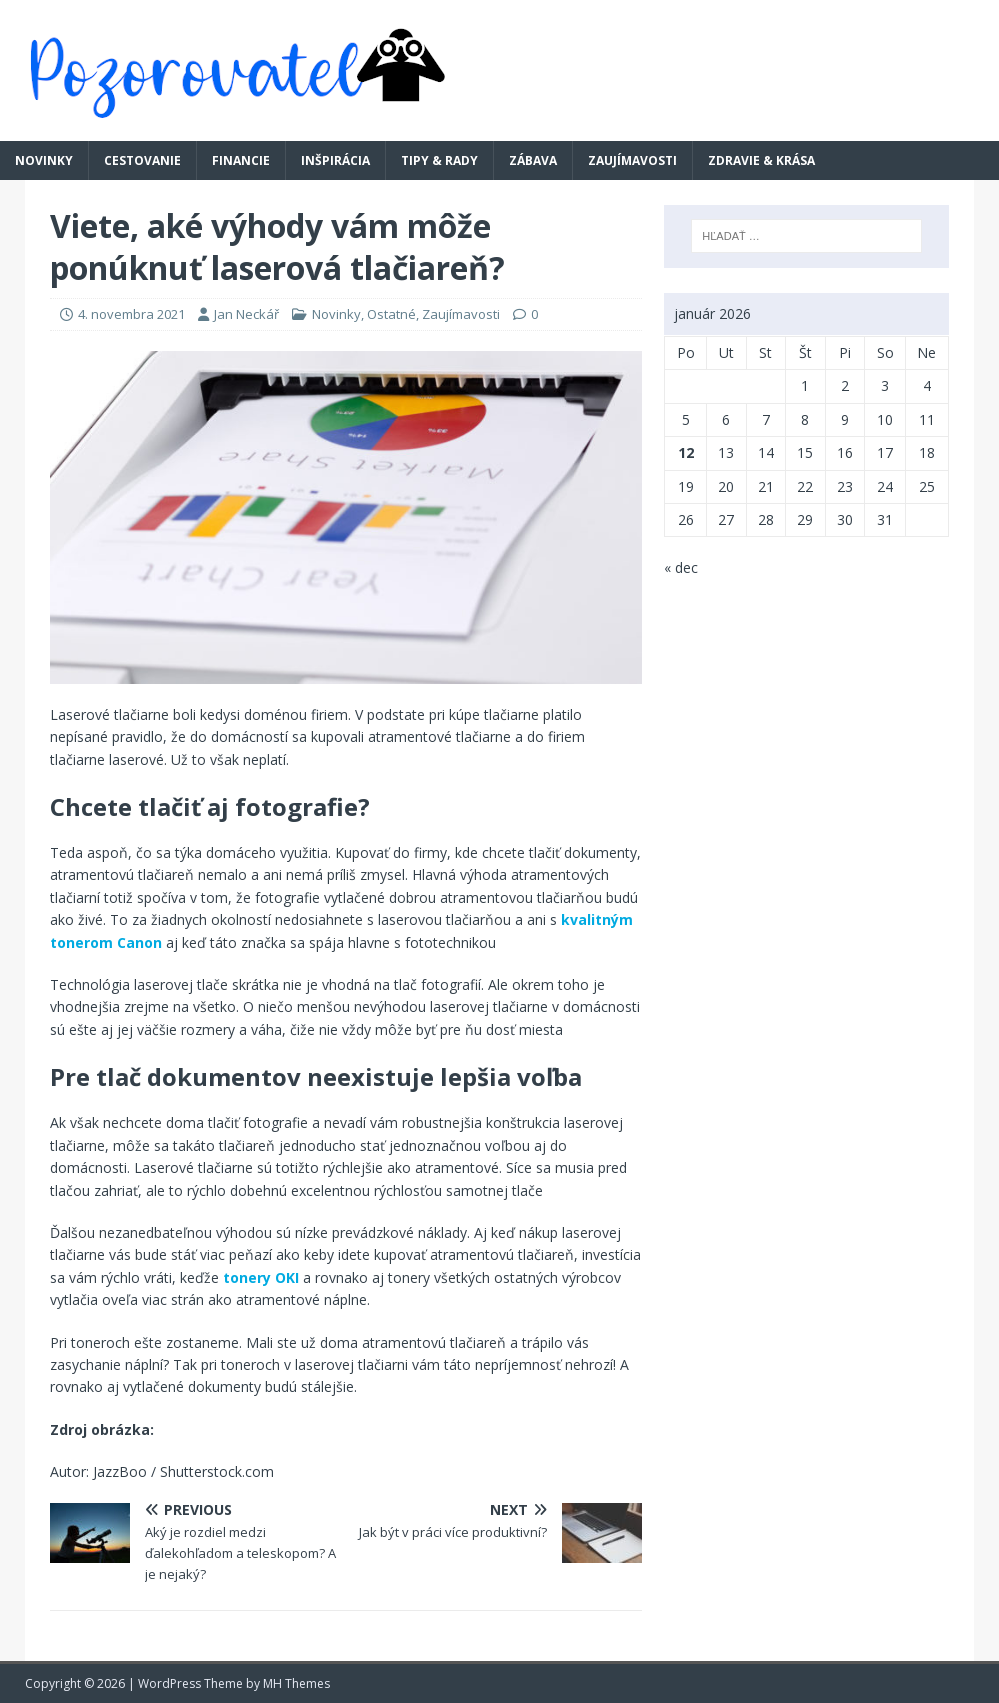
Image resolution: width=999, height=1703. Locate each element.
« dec (681, 567)
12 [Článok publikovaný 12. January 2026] (686, 452)
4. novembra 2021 (131, 314)
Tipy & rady (439, 160)
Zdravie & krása (761, 160)
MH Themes (296, 1683)
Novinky (44, 160)
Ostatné (391, 314)
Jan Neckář (246, 314)
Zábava (533, 160)
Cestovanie (142, 160)
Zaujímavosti (632, 160)
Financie (241, 160)
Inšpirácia (335, 160)
